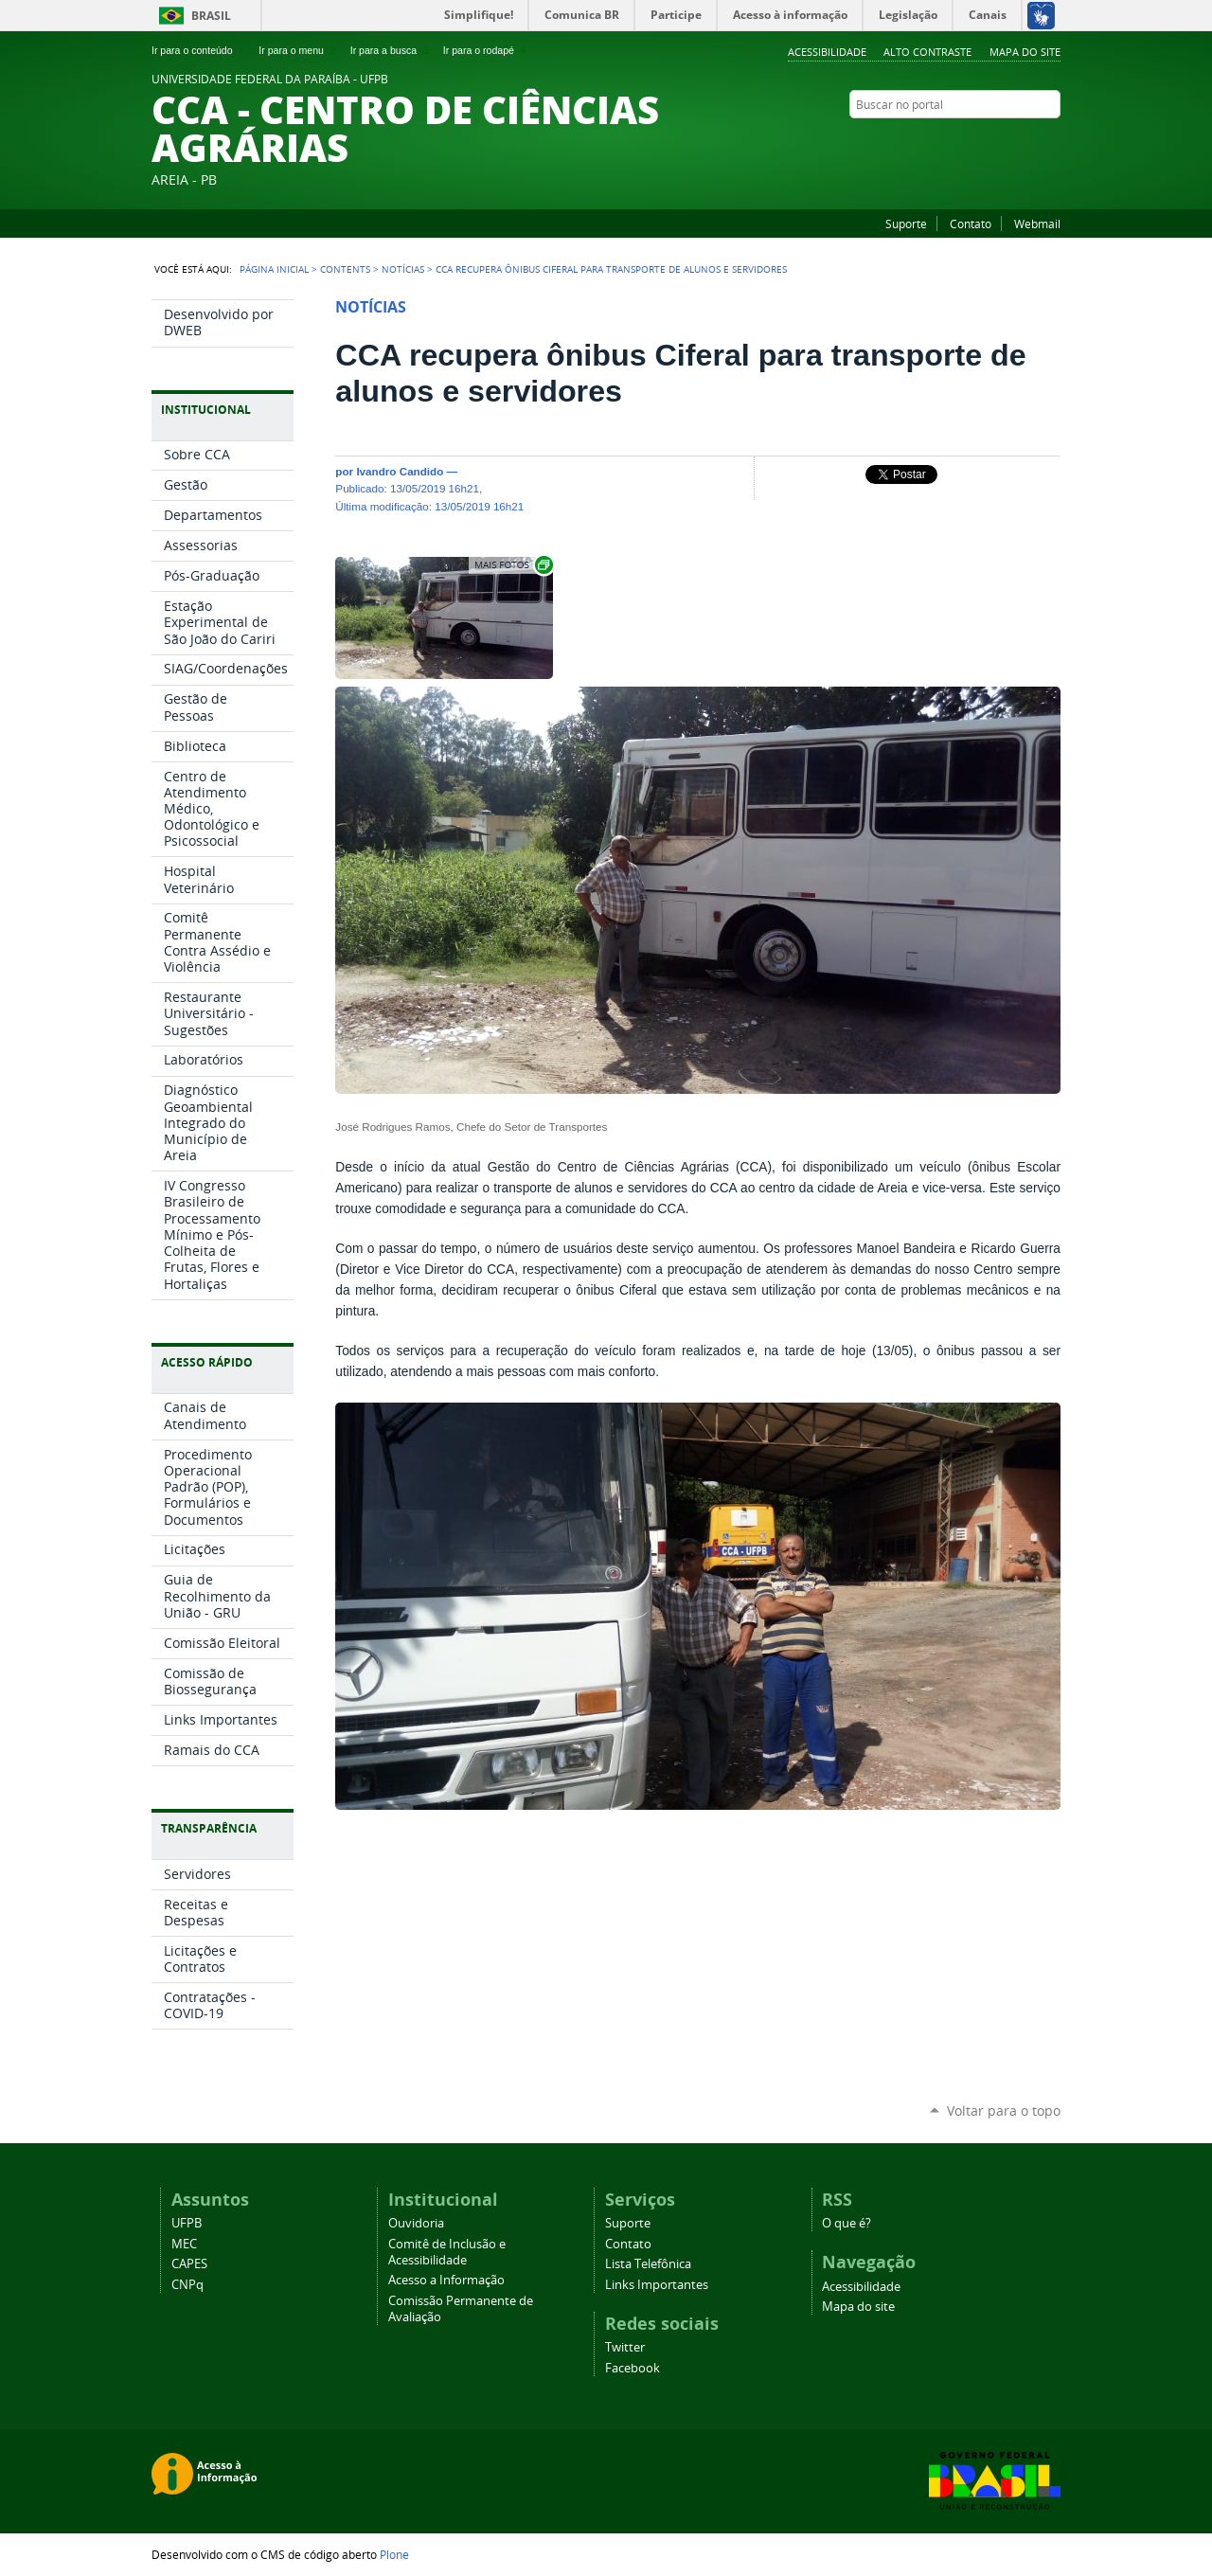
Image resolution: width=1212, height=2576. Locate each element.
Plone (394, 2554)
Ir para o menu (298, 50)
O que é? (846, 2223)
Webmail (1037, 223)
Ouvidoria (416, 2223)
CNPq (187, 2285)
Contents (345, 269)
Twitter (1027, 141)
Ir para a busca (391, 50)
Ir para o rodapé (486, 50)
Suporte (906, 223)
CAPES (189, 2264)
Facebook (1051, 141)
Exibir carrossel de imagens (512, 565)
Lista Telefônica (648, 2264)
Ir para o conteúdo (200, 50)
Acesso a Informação (446, 2280)
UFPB (186, 2223)
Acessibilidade (827, 52)
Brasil (211, 16)
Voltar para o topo (1003, 2111)
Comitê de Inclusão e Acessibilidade (447, 2252)
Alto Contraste (927, 52)
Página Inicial (274, 269)
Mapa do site (1024, 52)
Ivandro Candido (399, 471)
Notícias (403, 269)
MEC (184, 2244)
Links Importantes (656, 2285)
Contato (970, 223)
